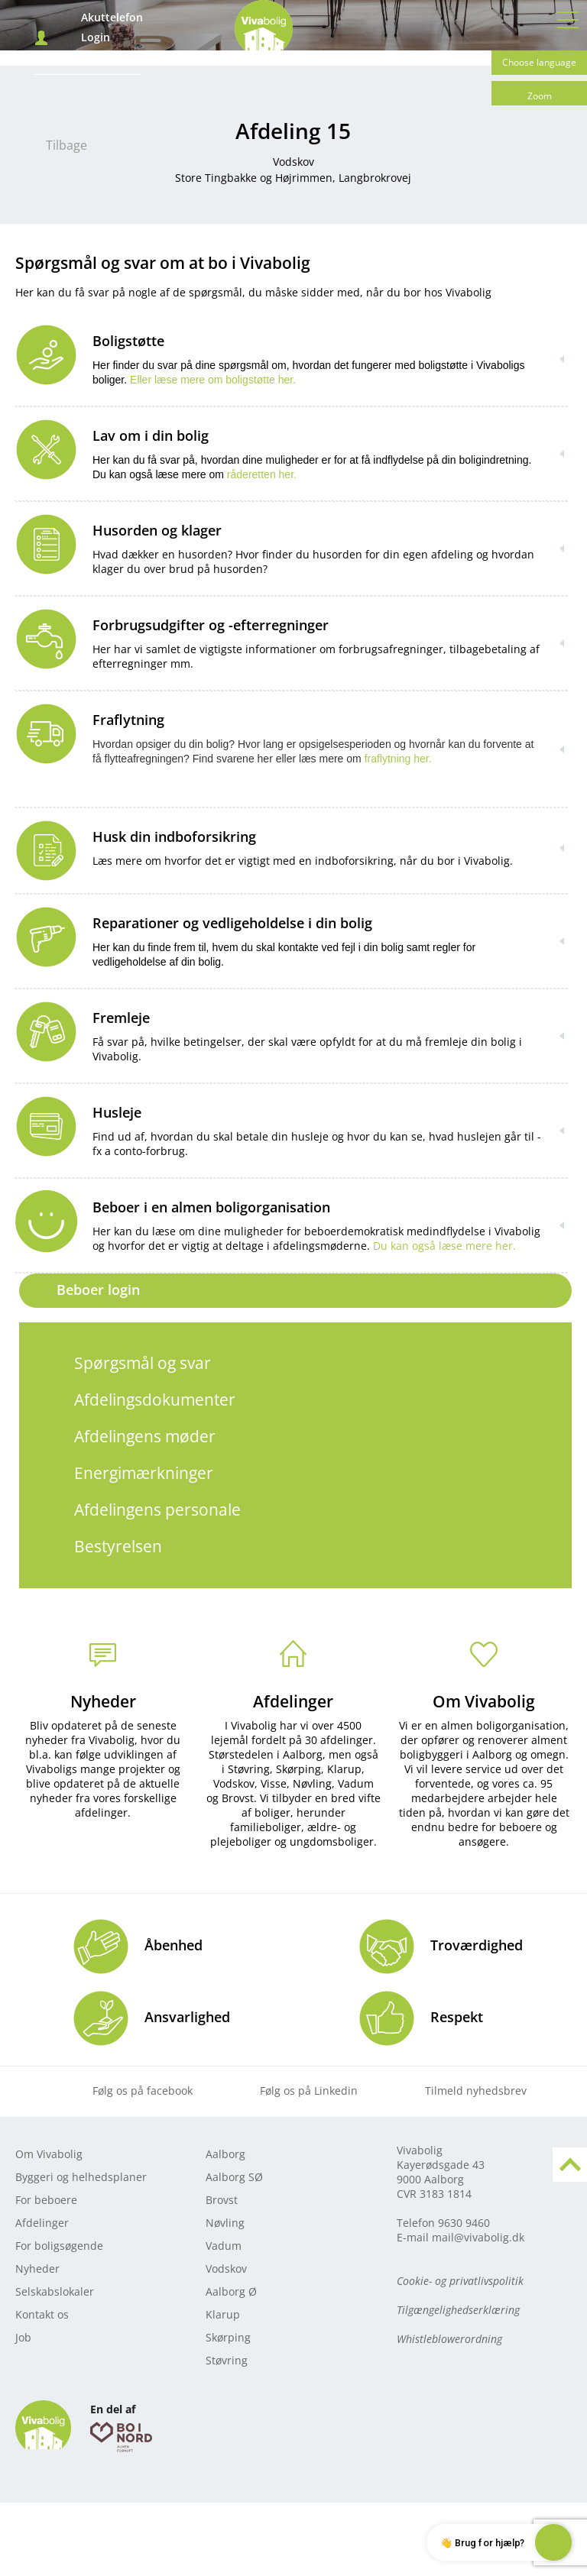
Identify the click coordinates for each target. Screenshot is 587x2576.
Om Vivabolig (484, 1701)
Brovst (222, 2200)
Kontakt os (42, 2314)
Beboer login (98, 1289)
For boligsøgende (59, 2245)
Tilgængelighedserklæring (458, 2310)
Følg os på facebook (142, 2090)
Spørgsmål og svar (142, 1363)
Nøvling (225, 2222)
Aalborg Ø (231, 2291)
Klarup (223, 2314)
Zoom (539, 95)
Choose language (539, 62)
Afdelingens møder (145, 1436)
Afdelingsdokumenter (154, 1399)
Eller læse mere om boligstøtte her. (213, 380)
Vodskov (226, 2268)
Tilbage (66, 145)
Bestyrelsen (118, 1546)
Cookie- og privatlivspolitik (460, 2280)
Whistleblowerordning (449, 2339)
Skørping (228, 2337)
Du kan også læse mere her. (444, 1245)
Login (95, 37)
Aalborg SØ (234, 2177)
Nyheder (103, 1701)
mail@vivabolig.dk (478, 2237)
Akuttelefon (112, 17)
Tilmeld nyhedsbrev (476, 2090)
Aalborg (225, 2154)
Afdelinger (293, 1701)
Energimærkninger (143, 1473)
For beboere (46, 2200)
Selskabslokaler (54, 2291)
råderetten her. (260, 474)
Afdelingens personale (157, 1509)
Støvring (227, 2360)
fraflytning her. (398, 758)
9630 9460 (464, 2222)
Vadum (224, 2245)
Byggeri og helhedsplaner (81, 2177)
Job (23, 2337)
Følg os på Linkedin (309, 2090)
